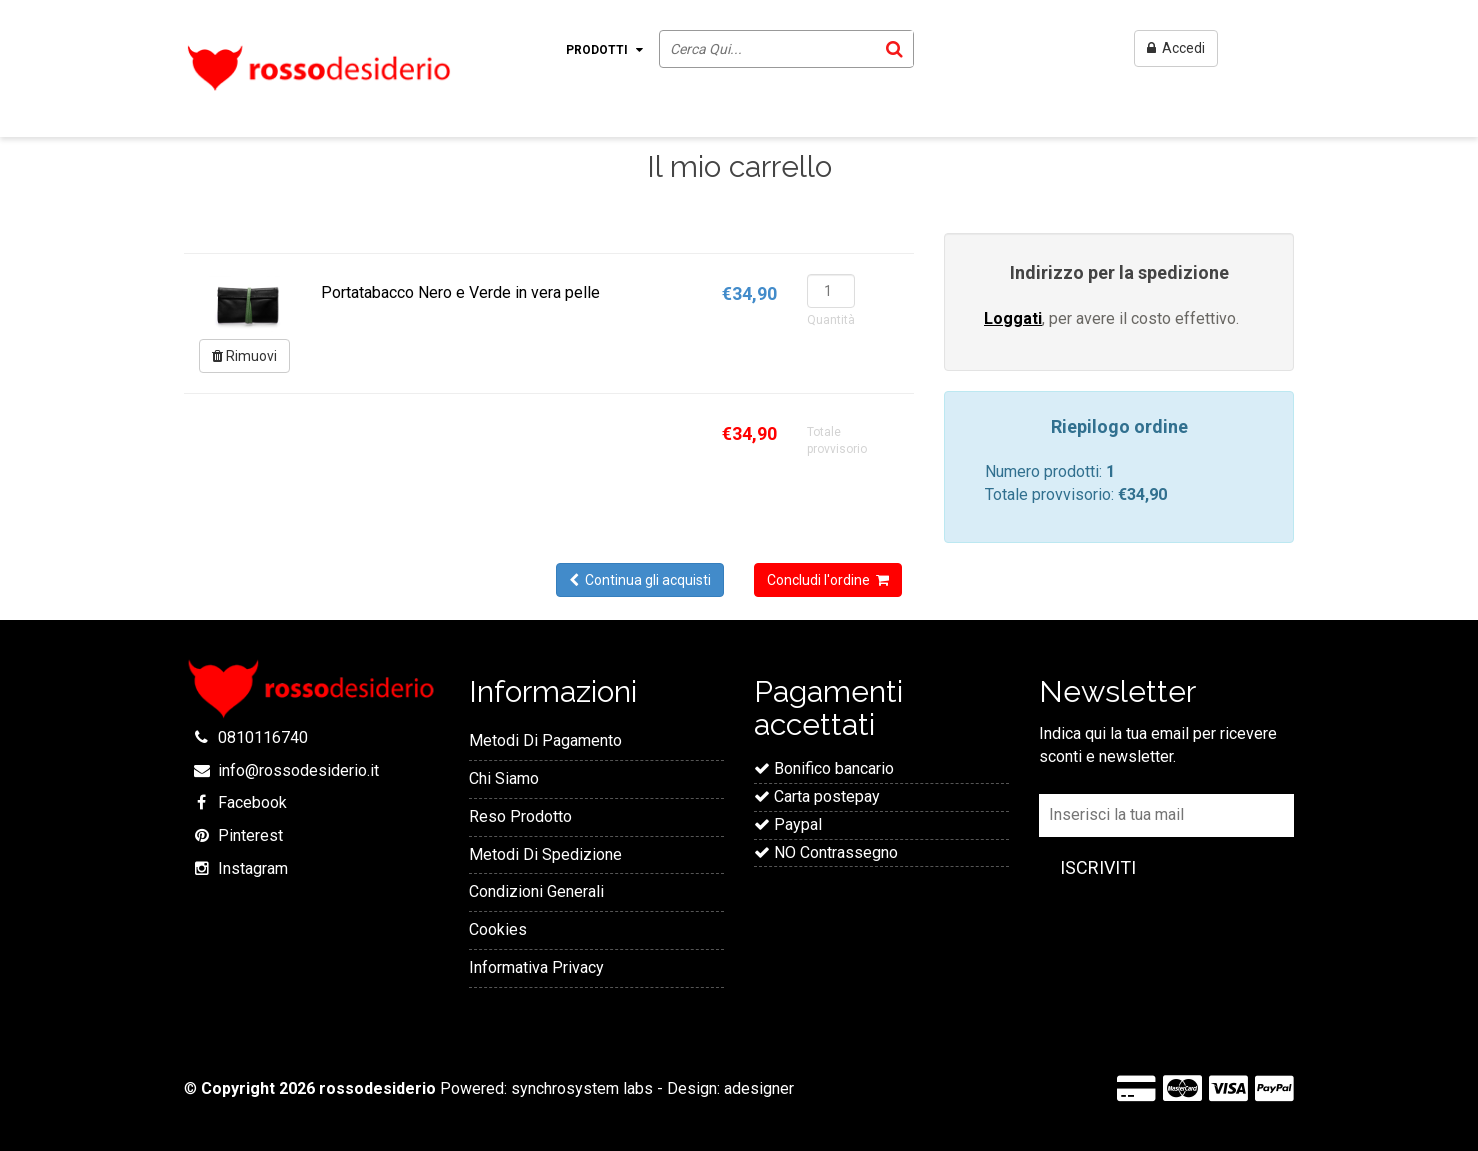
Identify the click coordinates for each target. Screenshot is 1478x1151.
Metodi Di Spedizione (545, 854)
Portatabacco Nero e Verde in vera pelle (460, 292)
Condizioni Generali (536, 891)
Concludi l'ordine (828, 580)
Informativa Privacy (536, 967)
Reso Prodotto (520, 816)
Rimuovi (244, 356)
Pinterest (250, 835)
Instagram (253, 868)
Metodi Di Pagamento (545, 740)
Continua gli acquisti (640, 580)
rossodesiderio (377, 1088)
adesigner (759, 1088)
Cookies (498, 929)
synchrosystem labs (582, 1088)
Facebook (252, 802)
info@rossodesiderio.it (298, 770)
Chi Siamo (504, 778)
